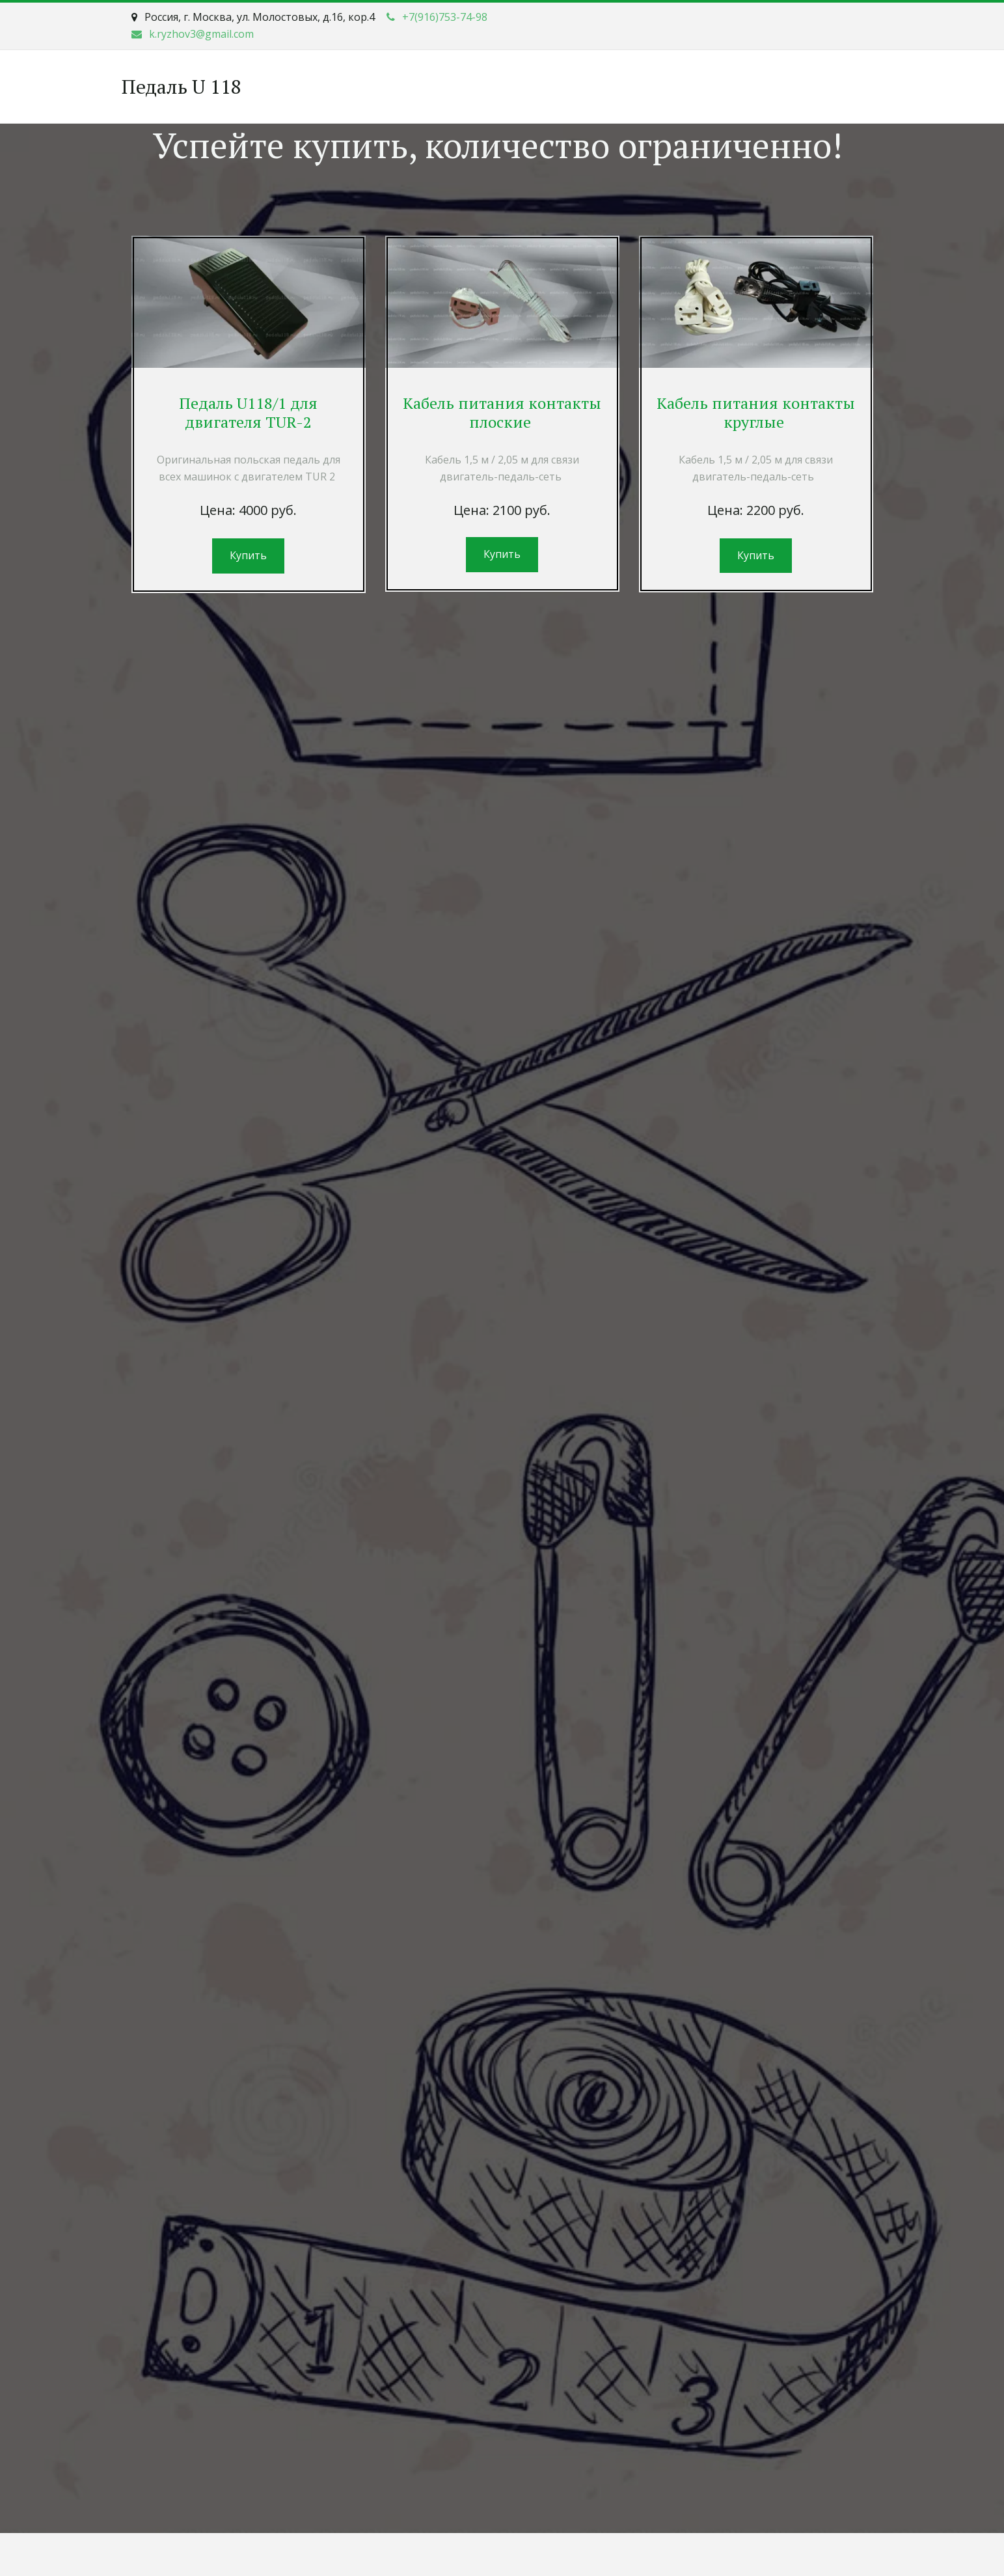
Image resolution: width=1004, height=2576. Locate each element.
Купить (248, 555)
